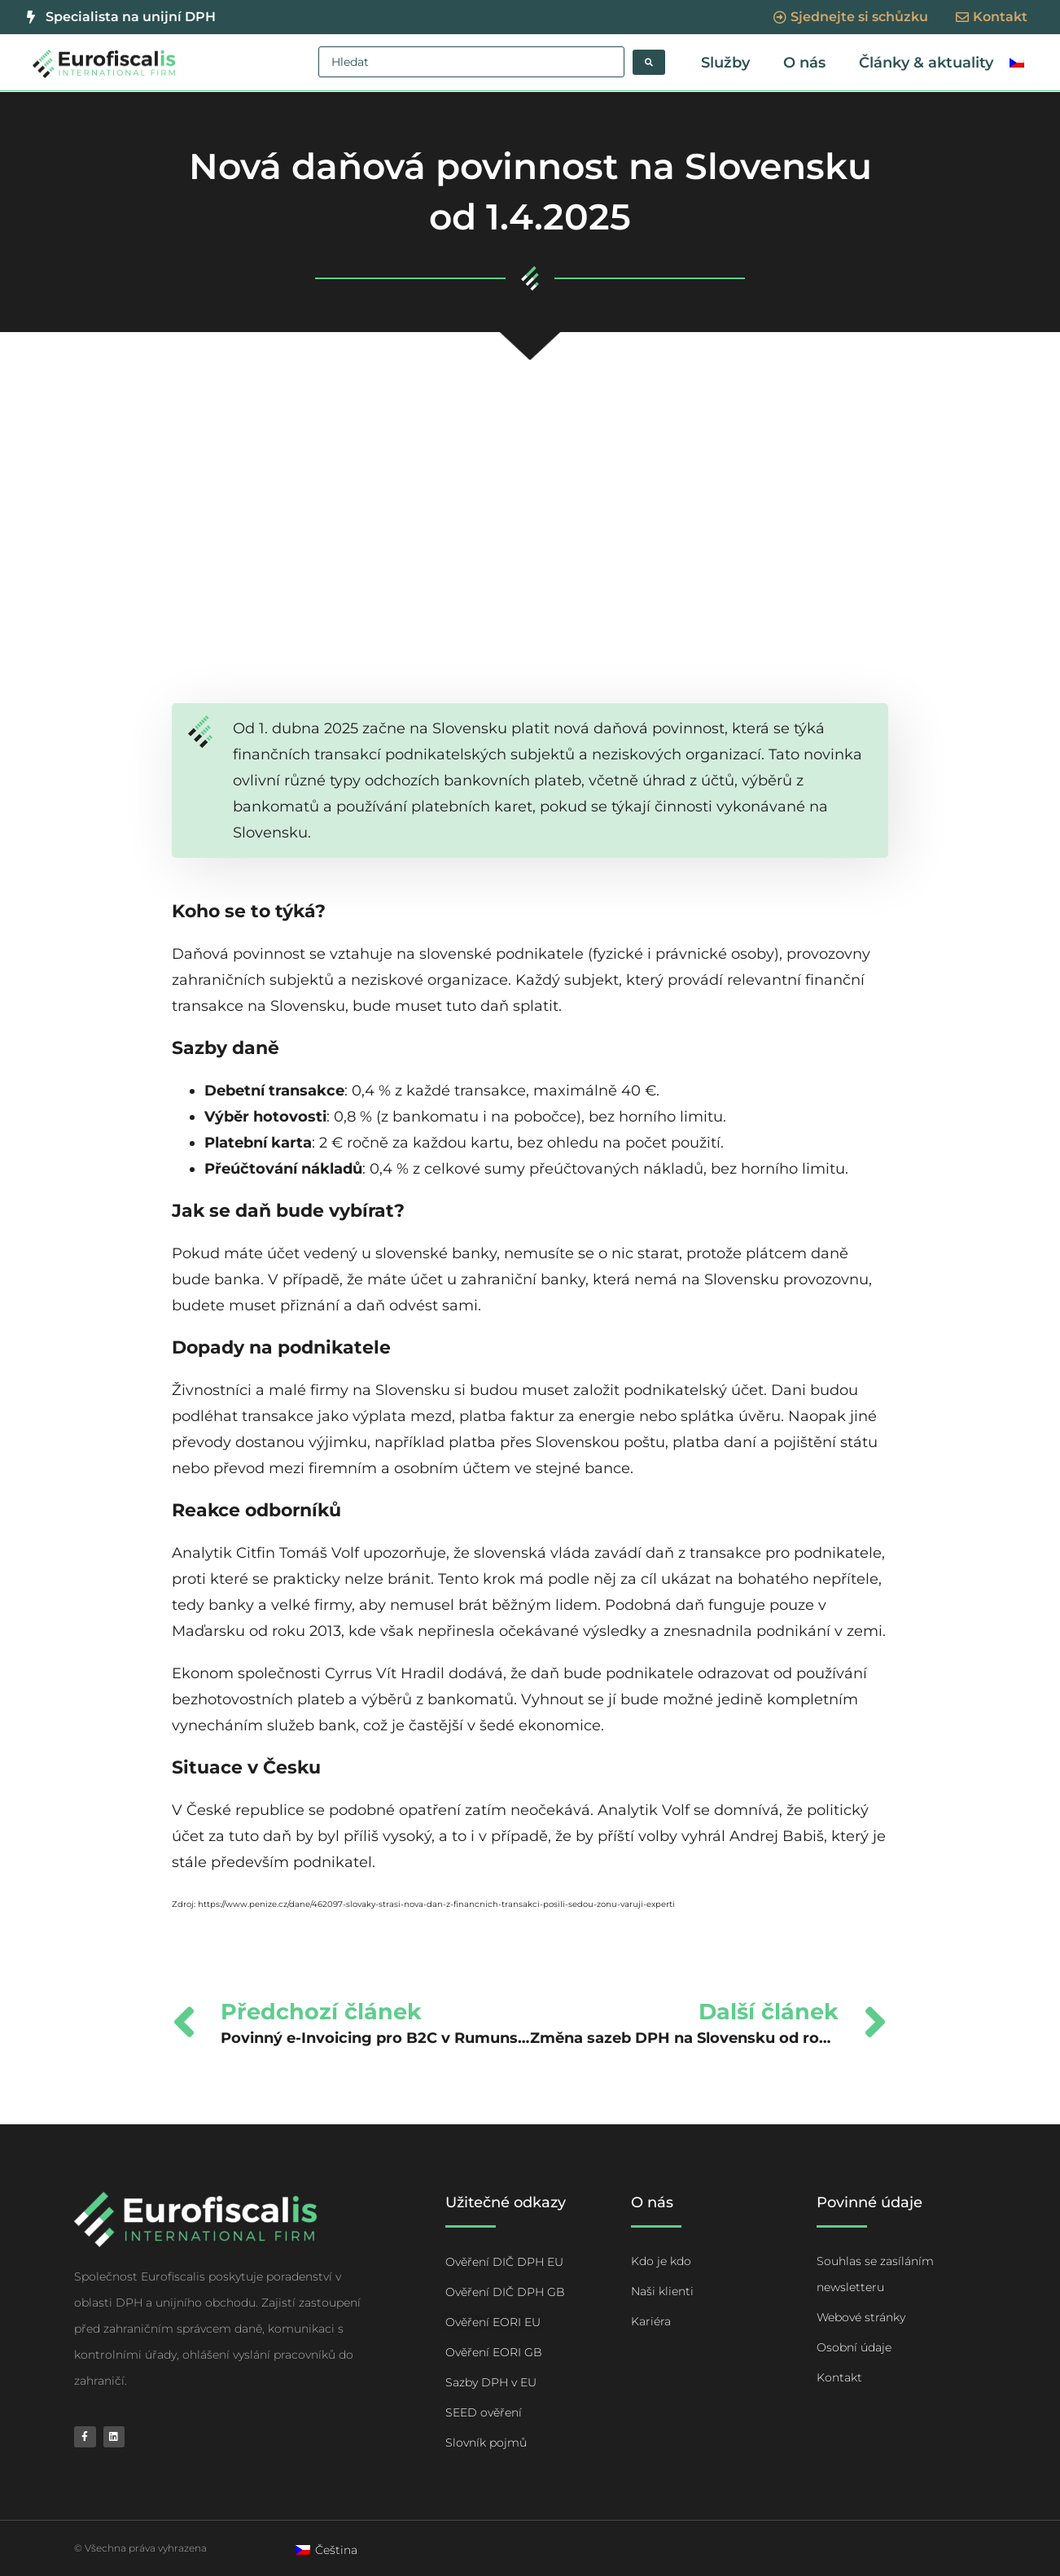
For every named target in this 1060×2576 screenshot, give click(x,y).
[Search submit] (649, 62)
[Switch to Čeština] (326, 2550)
